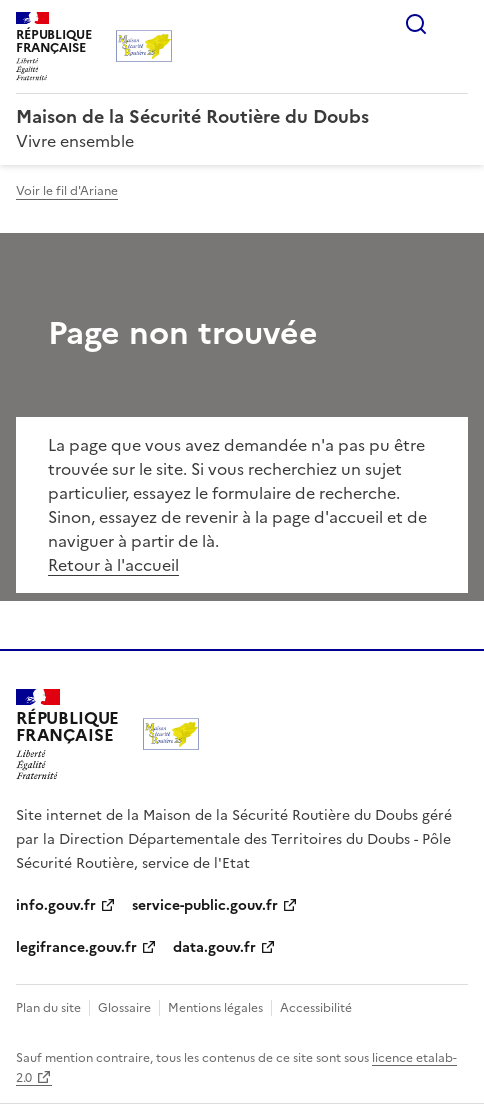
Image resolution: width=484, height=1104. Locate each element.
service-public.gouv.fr (205, 905)
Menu (456, 24)
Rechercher (416, 24)
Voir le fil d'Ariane (67, 191)
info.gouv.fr (56, 905)
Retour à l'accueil (113, 565)
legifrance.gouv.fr (76, 947)
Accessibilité (316, 1008)
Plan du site (48, 1008)
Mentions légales (215, 1008)
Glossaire (124, 1008)
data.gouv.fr (214, 947)
